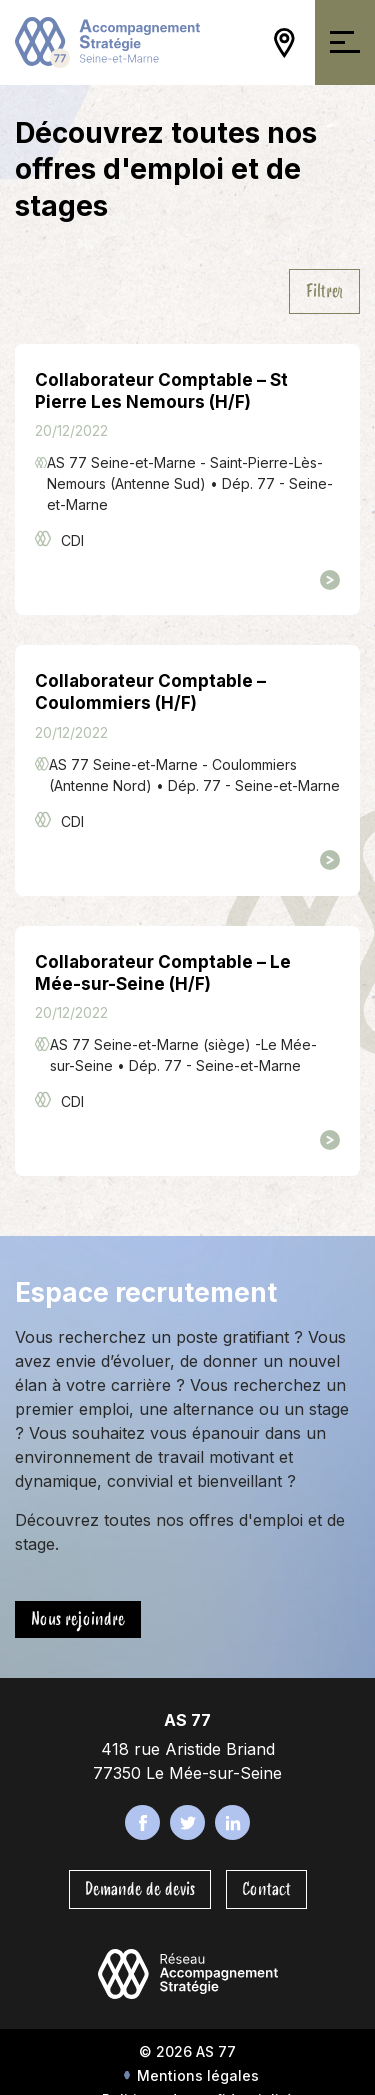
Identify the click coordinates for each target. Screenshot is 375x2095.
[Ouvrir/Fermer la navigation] (345, 42)
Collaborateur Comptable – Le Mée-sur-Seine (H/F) (163, 973)
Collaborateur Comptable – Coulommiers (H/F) (150, 692)
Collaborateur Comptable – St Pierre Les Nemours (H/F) (161, 391)
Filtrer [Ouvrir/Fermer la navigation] (324, 291)
